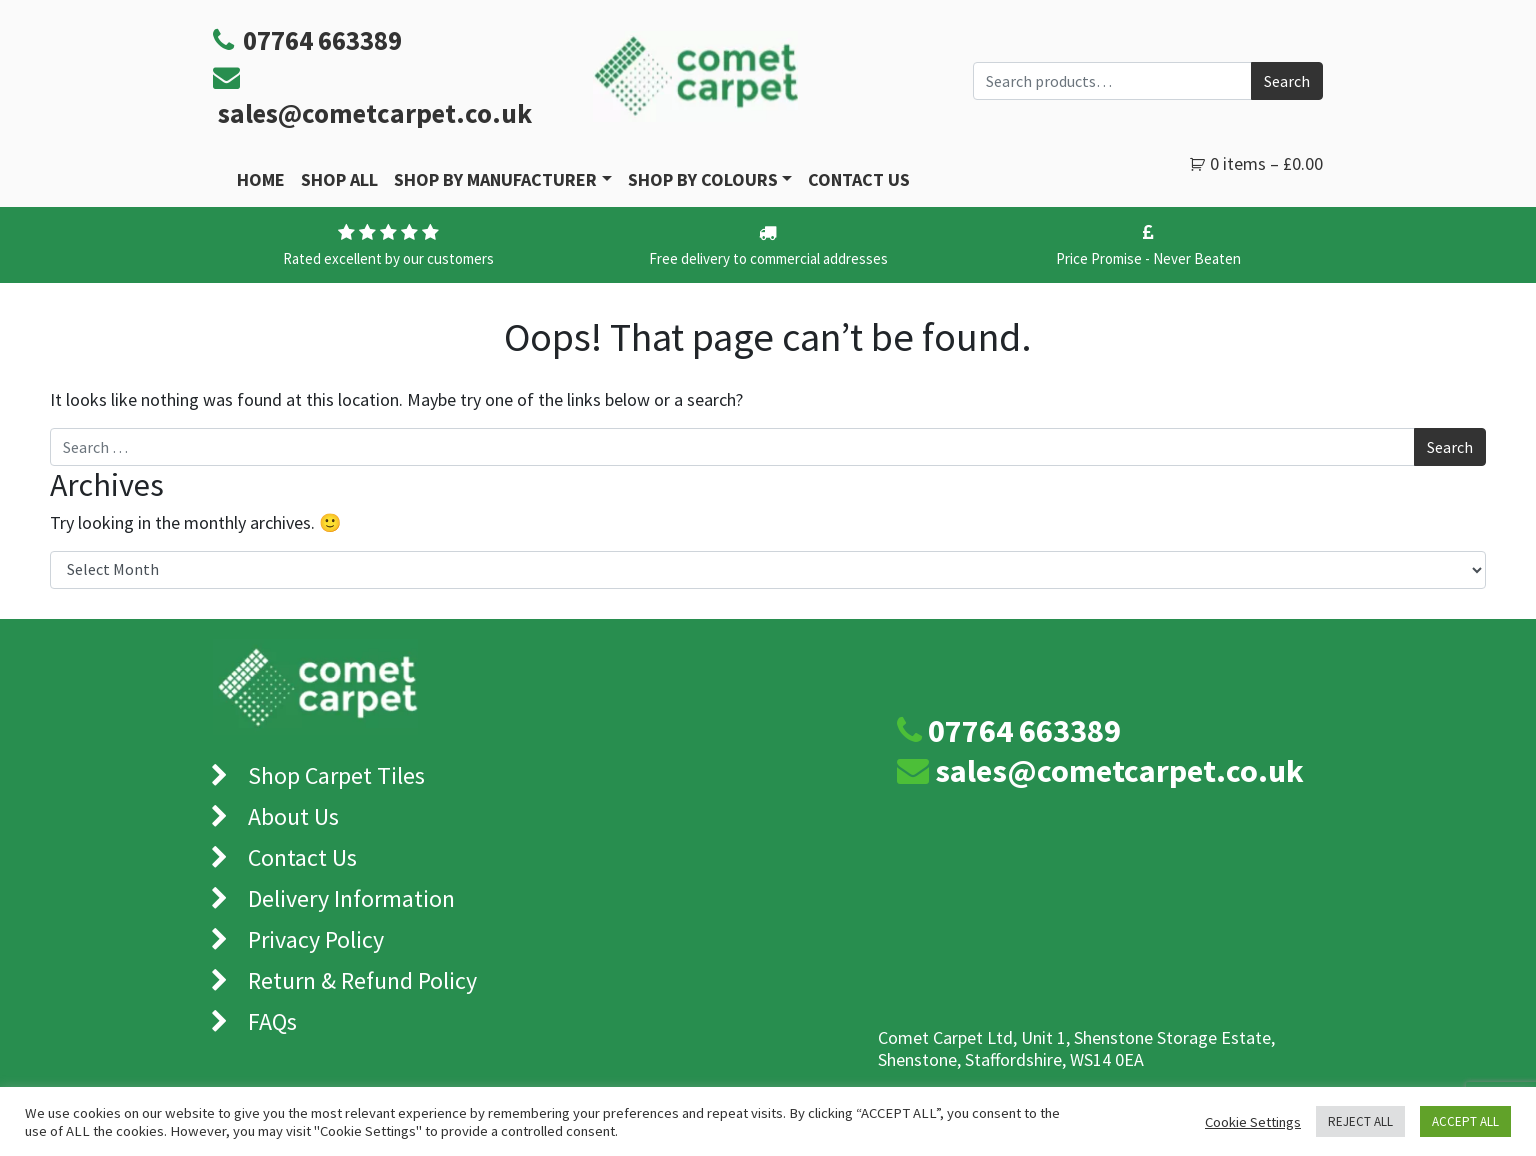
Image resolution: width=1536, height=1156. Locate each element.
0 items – (1266, 163)
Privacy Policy (316, 939)
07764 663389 (1024, 731)
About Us (293, 816)
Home (261, 179)
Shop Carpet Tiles (336, 775)
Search (1287, 81)
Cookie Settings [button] (1253, 1122)
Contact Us (859, 179)
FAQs (272, 1021)
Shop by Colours (703, 179)
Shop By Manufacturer (495, 179)
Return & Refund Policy (362, 980)
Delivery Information (351, 898)
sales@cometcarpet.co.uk (375, 113)
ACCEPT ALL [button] (1465, 1121)
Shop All (339, 179)
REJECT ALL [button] (1360, 1121)
